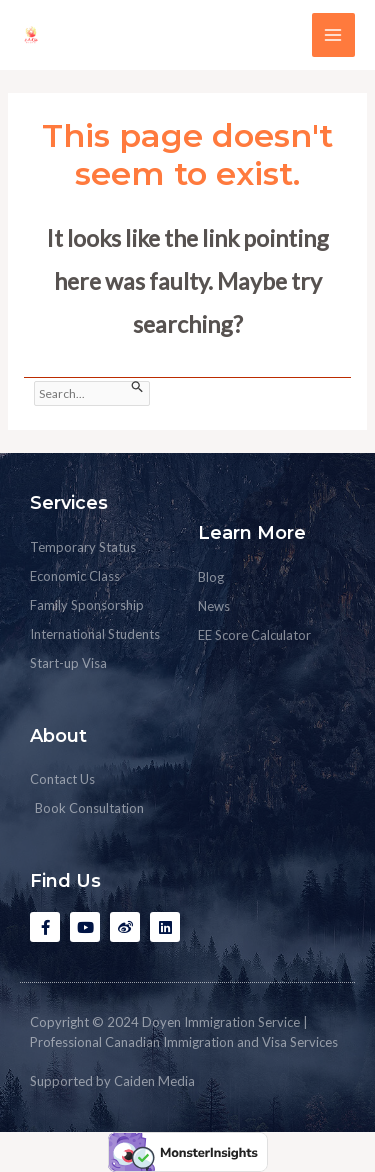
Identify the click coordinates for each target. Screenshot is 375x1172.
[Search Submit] (137, 387)
